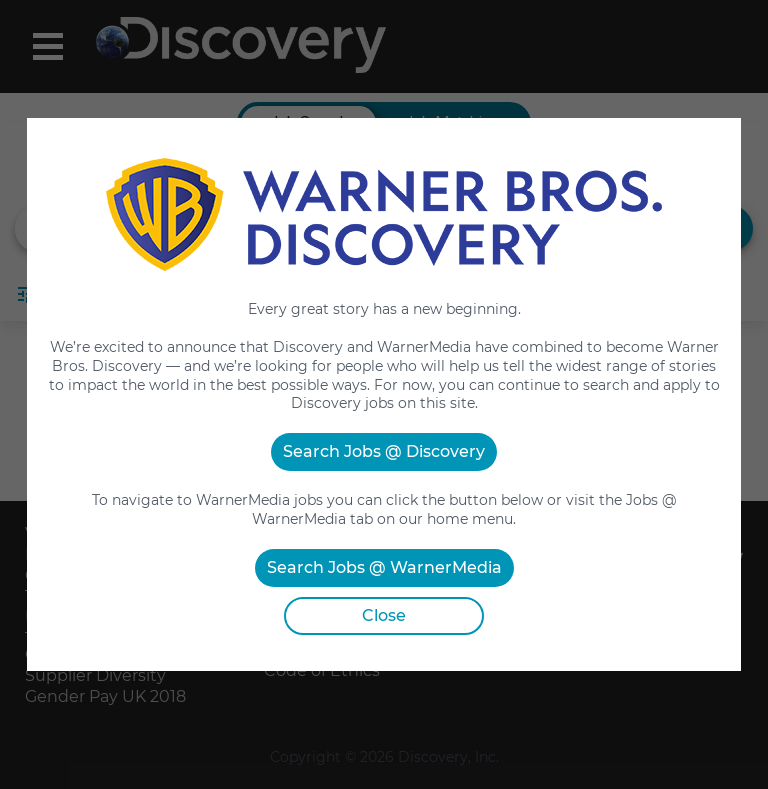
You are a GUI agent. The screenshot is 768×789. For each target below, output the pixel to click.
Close (384, 615)
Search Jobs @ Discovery (384, 451)
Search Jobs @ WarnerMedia (384, 567)
